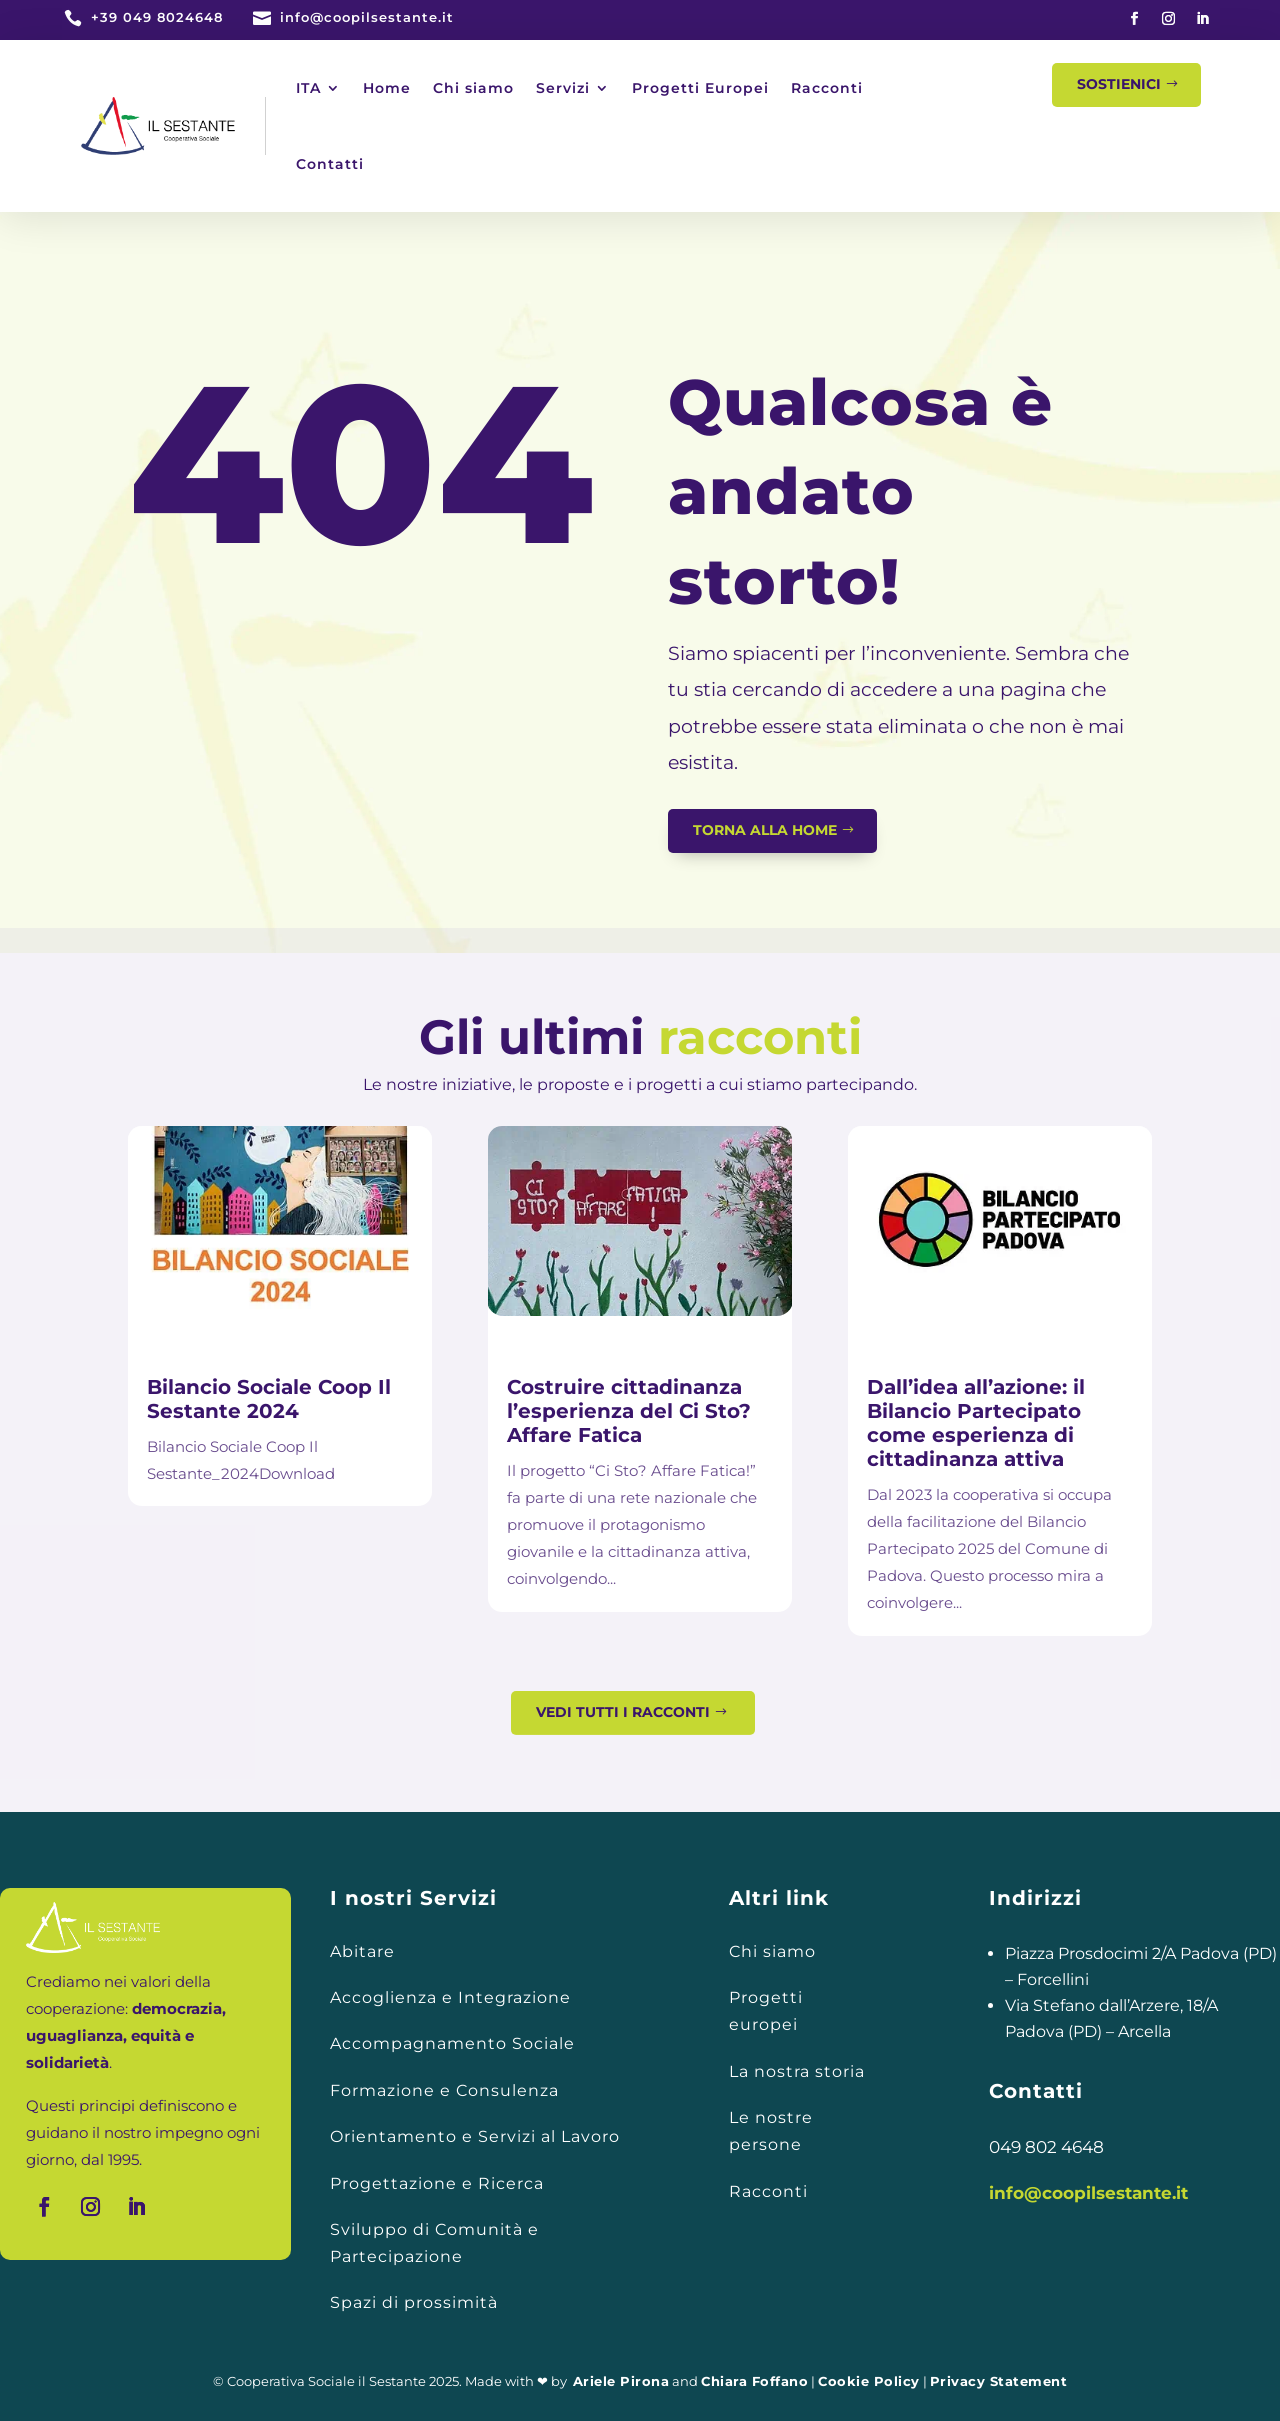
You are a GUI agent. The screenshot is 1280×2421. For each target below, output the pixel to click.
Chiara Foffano (754, 2381)
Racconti (827, 88)
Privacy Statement (999, 2381)
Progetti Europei (700, 88)
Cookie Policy (869, 2381)
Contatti (330, 164)
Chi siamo (473, 88)
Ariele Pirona (621, 2381)
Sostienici (1119, 84)
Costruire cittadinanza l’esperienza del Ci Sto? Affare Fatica (629, 1411)
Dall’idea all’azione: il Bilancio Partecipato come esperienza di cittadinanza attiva (976, 1423)
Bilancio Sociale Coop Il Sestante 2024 (269, 1399)
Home (387, 88)
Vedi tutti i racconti (623, 1712)
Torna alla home (765, 830)
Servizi (563, 88)
